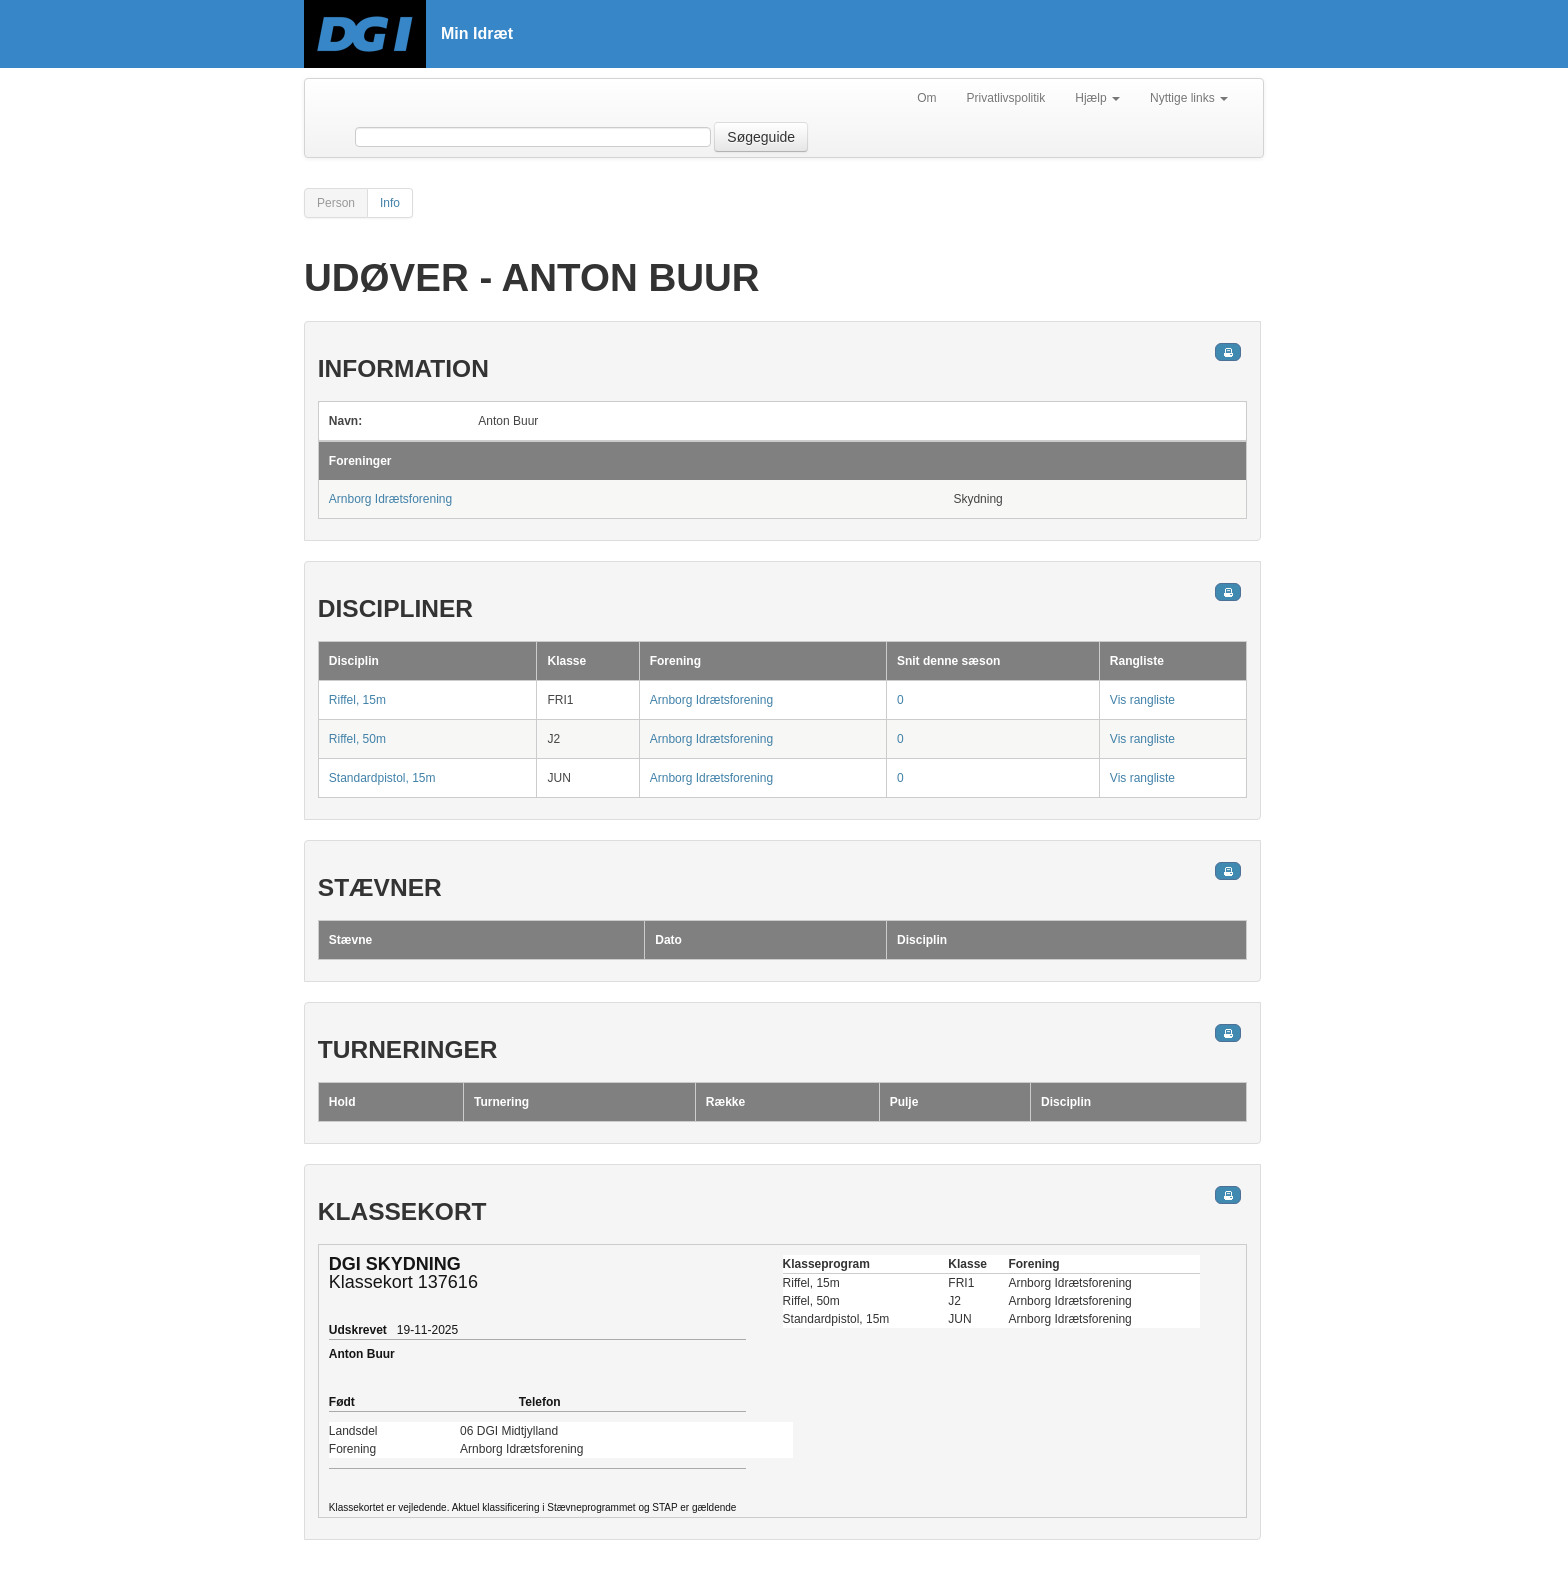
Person (336, 203)
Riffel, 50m (357, 739)
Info (390, 203)
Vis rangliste (1142, 700)
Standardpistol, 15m (382, 778)
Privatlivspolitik (1006, 98)
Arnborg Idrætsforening (390, 499)
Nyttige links (1189, 98)
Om (926, 98)
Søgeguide (761, 137)
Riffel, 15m (357, 700)
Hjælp (1097, 98)
